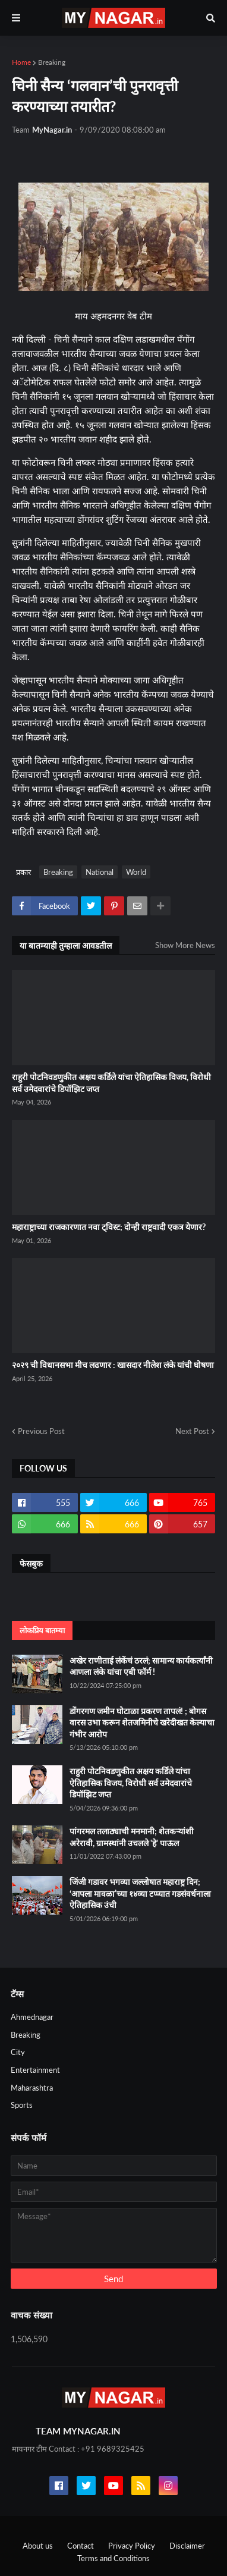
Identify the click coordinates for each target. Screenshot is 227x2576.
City (18, 2052)
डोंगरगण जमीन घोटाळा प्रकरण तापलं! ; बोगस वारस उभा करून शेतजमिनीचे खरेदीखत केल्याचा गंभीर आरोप (142, 1722)
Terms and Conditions (113, 2558)
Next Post (192, 1431)
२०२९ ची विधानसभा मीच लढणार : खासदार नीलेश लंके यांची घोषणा (113, 1365)
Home (21, 62)
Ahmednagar (32, 2017)
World (136, 872)
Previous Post (41, 1431)
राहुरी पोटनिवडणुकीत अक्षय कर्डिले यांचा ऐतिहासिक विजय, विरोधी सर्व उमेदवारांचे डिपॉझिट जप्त (111, 1083)
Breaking (51, 62)
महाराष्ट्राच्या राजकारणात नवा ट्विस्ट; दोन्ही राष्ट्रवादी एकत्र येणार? (109, 1227)
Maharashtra (32, 2087)
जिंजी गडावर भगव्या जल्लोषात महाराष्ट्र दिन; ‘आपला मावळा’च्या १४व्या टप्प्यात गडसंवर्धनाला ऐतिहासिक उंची (140, 1893)
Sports (22, 2105)
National (100, 872)
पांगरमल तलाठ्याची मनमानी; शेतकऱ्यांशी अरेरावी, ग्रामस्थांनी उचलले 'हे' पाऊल (132, 1837)
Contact (80, 2545)
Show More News (185, 945)
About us (38, 2545)
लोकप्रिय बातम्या (42, 1630)
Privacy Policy (131, 2545)
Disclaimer (187, 2545)
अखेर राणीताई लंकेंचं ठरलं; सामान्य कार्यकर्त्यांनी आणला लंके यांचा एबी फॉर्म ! (141, 1666)
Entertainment (35, 2070)
